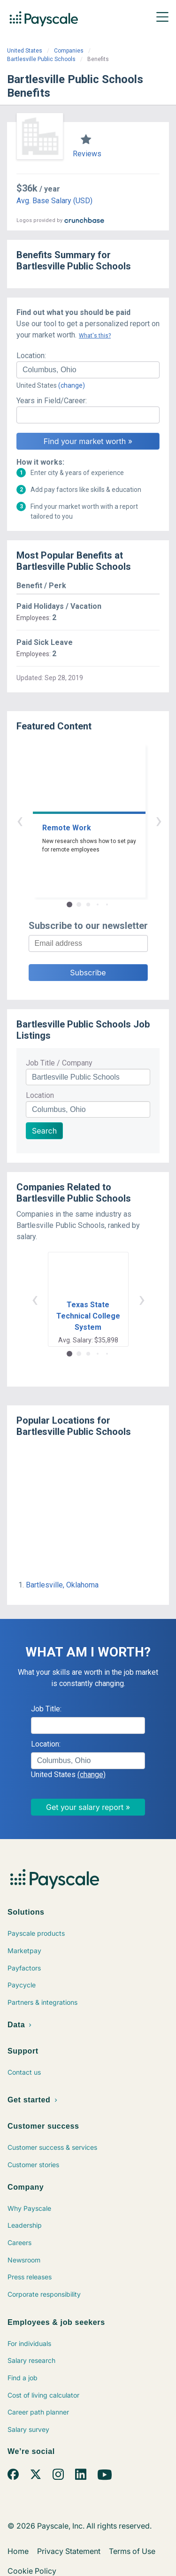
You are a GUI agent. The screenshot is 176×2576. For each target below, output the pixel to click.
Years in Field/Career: (51, 400)
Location (40, 1095)
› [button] (99, 820)
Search (44, 1130)
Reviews (87, 153)
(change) (71, 385)
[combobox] (88, 369)
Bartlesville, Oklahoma (62, 1584)
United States (24, 50)
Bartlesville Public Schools (41, 59)
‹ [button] (77, 820)
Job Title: (46, 1708)
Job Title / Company (59, 1062)
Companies (69, 50)
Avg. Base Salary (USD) (54, 200)
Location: (31, 355)
